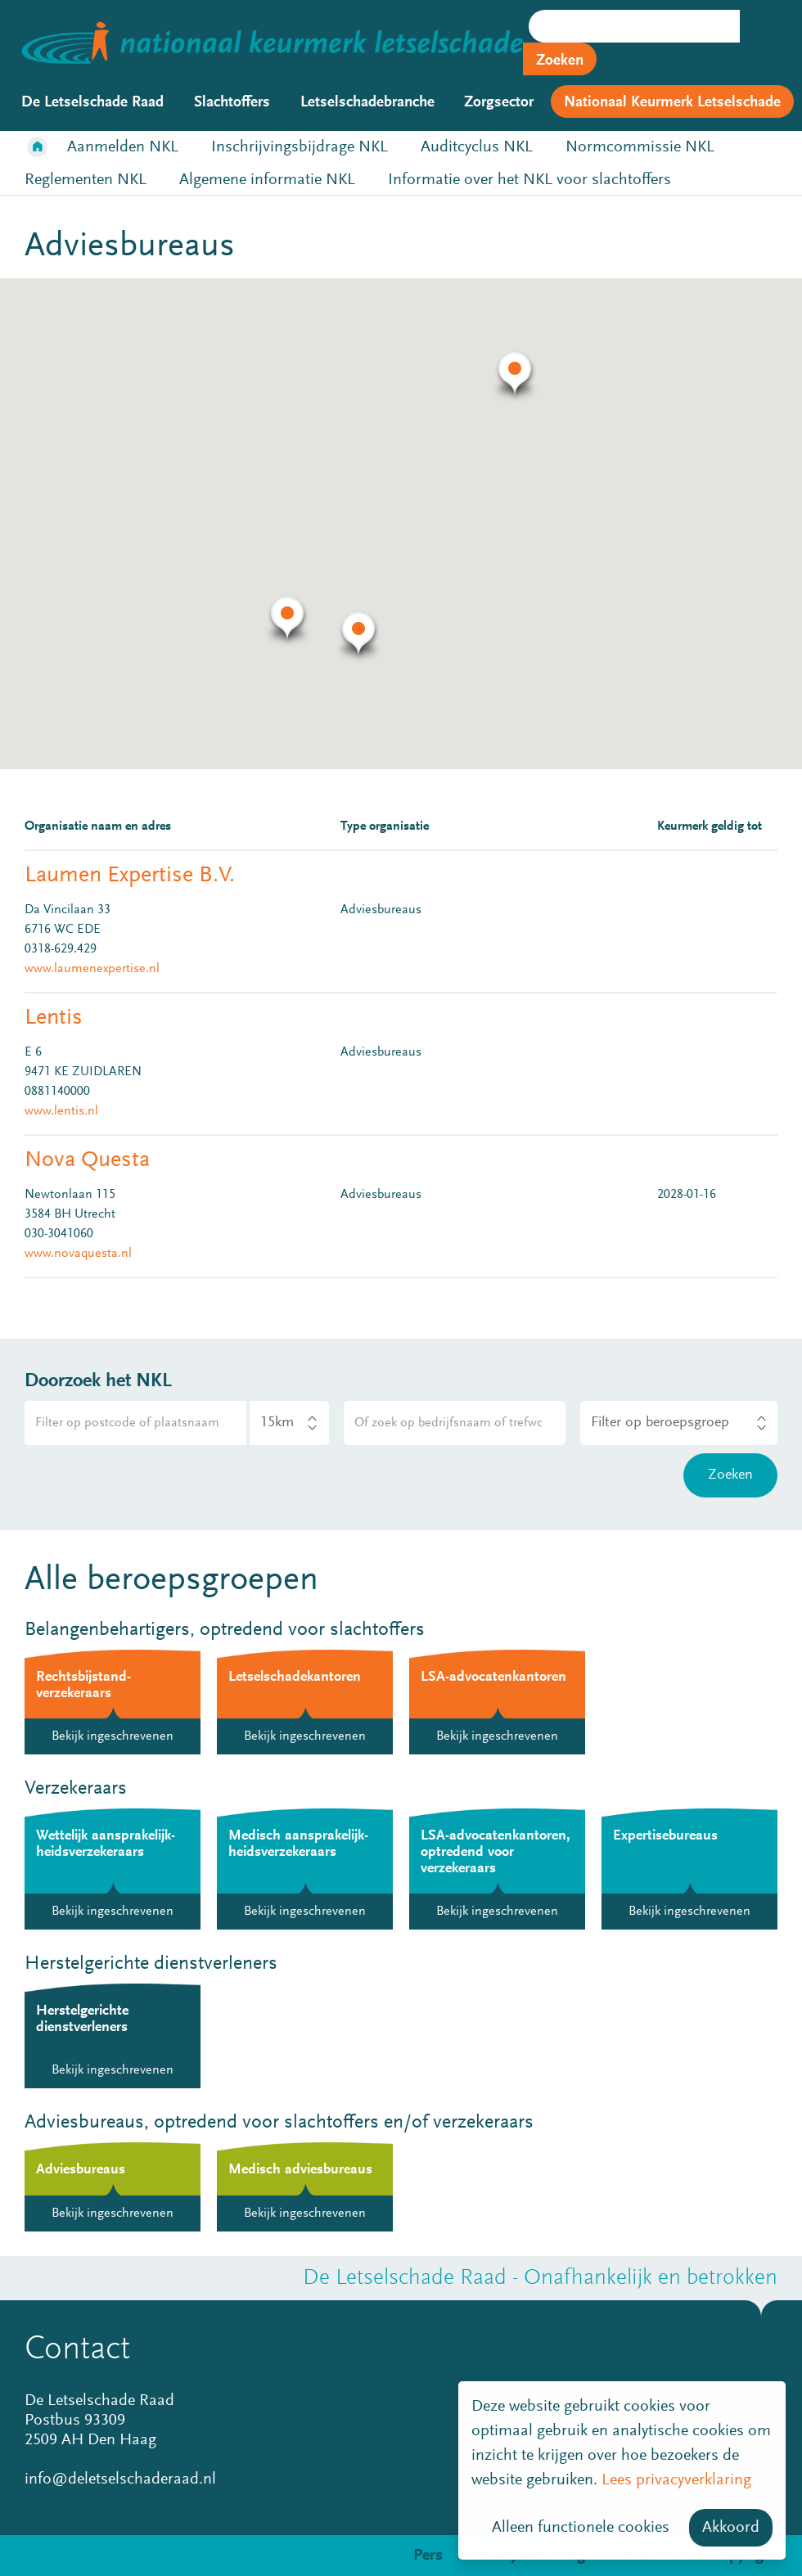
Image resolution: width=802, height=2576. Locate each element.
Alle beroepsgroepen (171, 1581)
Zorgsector (499, 102)
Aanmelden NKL (122, 147)
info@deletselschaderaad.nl (120, 2479)
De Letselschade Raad (92, 102)
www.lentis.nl (61, 1111)
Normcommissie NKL (639, 147)
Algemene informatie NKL (267, 180)
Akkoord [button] (730, 2528)
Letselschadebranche (367, 102)
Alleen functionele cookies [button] (580, 2528)
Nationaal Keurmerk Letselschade (672, 102)
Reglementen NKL (85, 180)
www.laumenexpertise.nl (92, 968)
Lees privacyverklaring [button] (676, 2480)
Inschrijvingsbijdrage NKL (299, 147)
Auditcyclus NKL (477, 147)
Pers (428, 2555)
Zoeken (559, 61)
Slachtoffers (232, 102)
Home (38, 147)
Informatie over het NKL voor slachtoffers (529, 180)
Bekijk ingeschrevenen (112, 1736)
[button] (359, 637)
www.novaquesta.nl (78, 1253)
